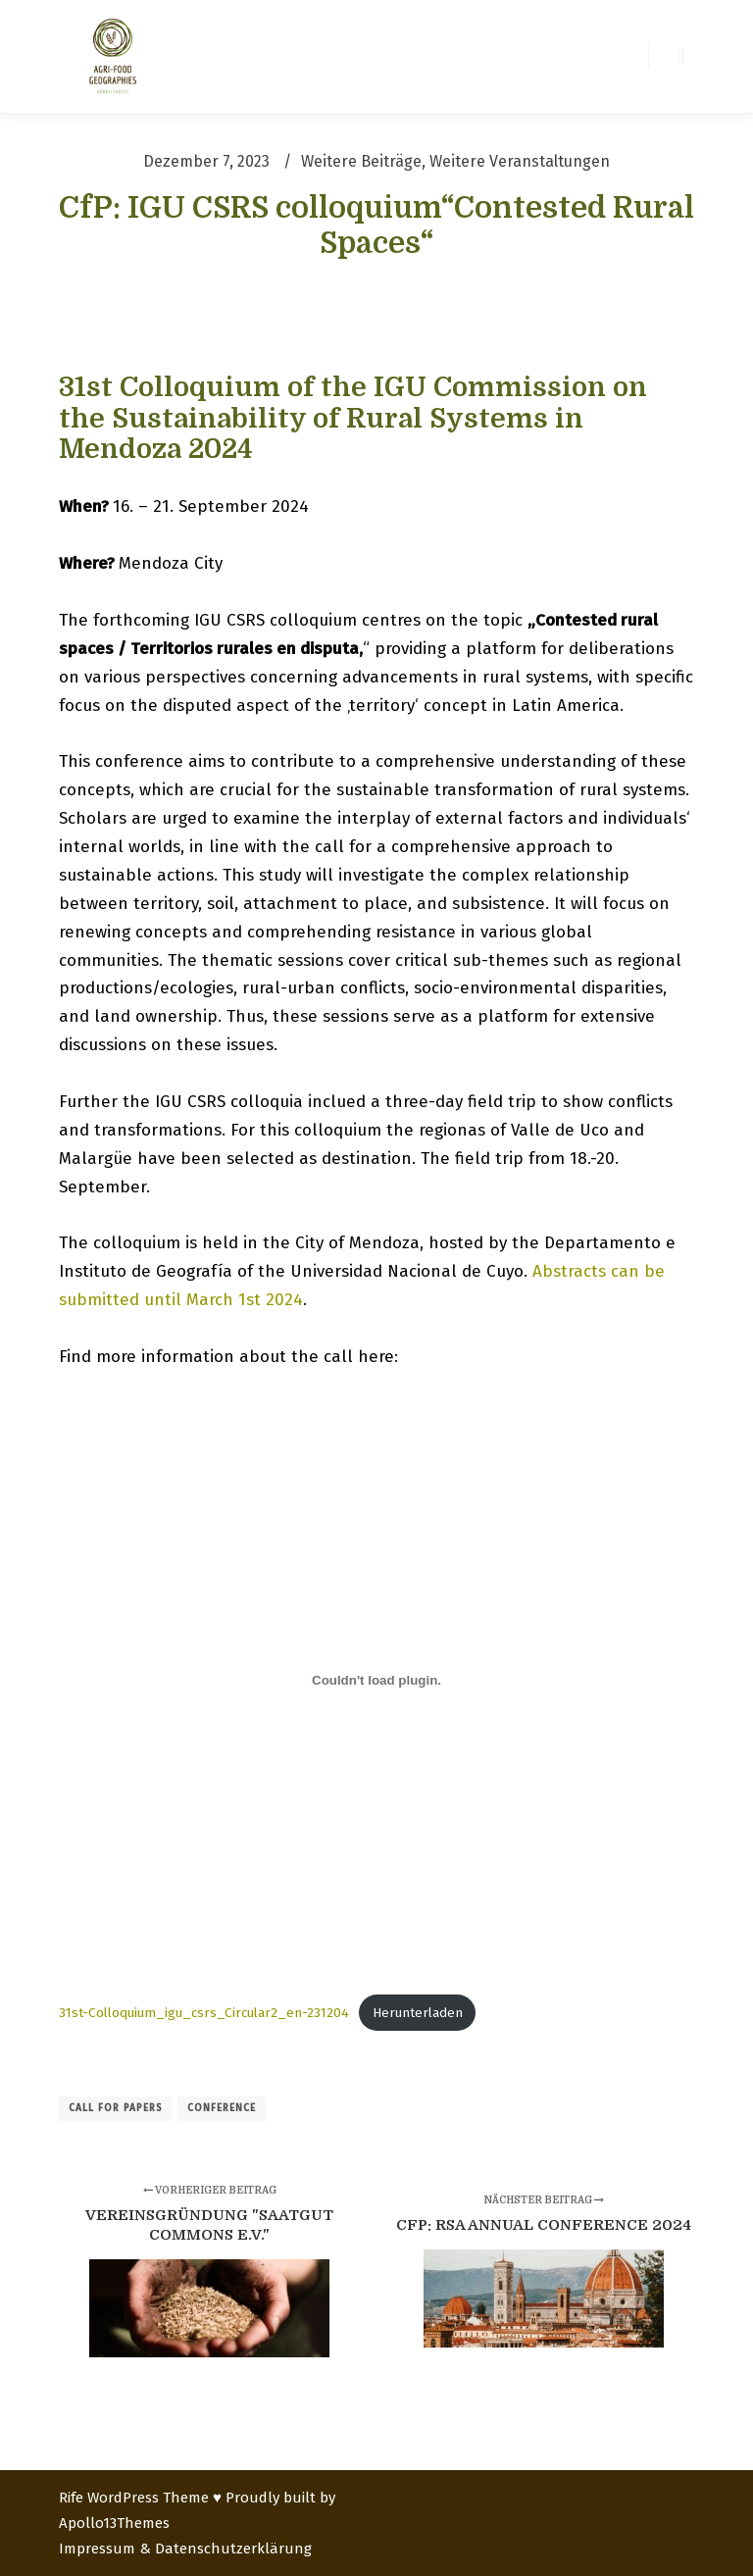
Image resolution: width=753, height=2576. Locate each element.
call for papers (116, 2108)
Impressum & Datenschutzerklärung (185, 2548)
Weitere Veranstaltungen (519, 161)
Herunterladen (418, 2012)
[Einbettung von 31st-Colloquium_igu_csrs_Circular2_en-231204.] (376, 1680)
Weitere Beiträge (361, 161)
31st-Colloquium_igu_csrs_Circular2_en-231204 (204, 2012)
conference (221, 2108)
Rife (71, 2497)
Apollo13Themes (114, 2523)
